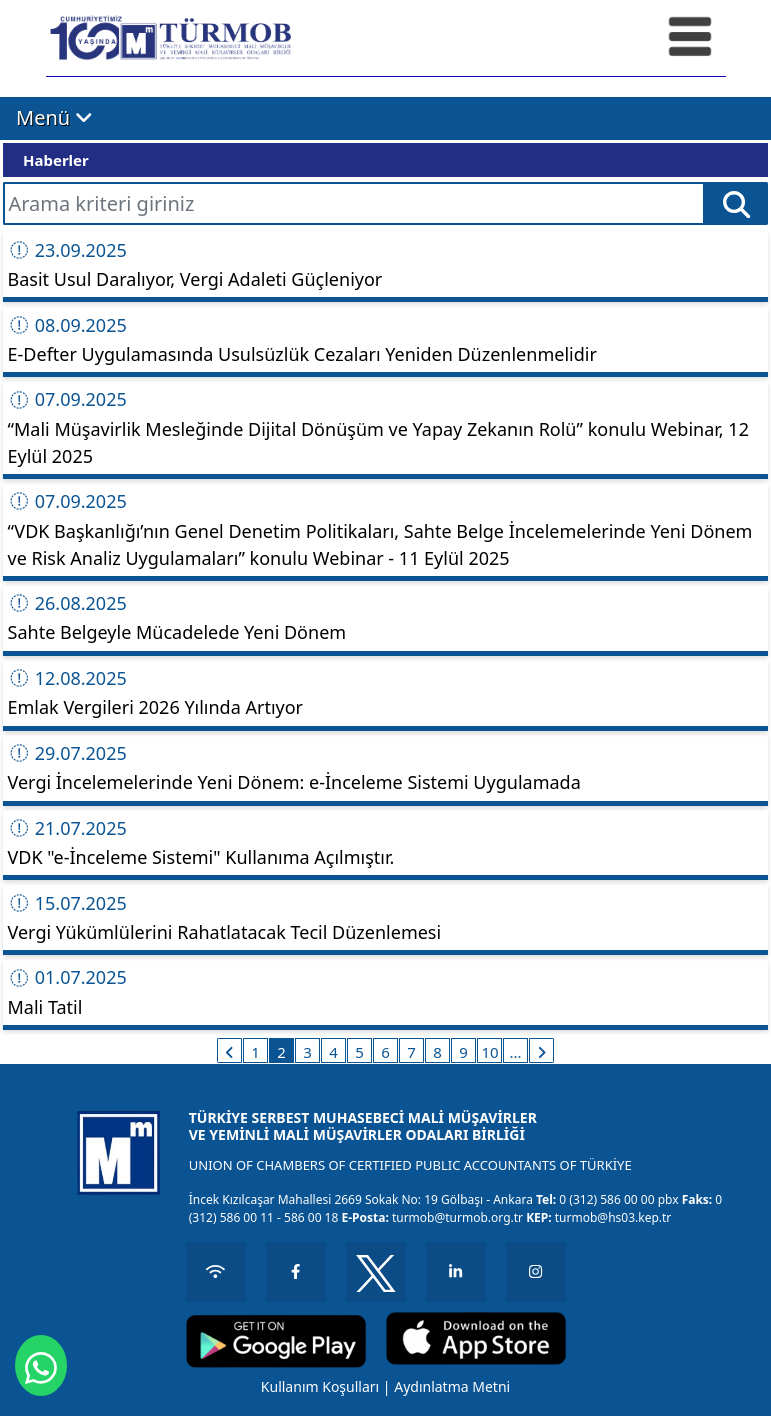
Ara (735, 208)
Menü (54, 117)
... (515, 1052)
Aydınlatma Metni (452, 1386)
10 (489, 1052)
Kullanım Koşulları (320, 1386)
